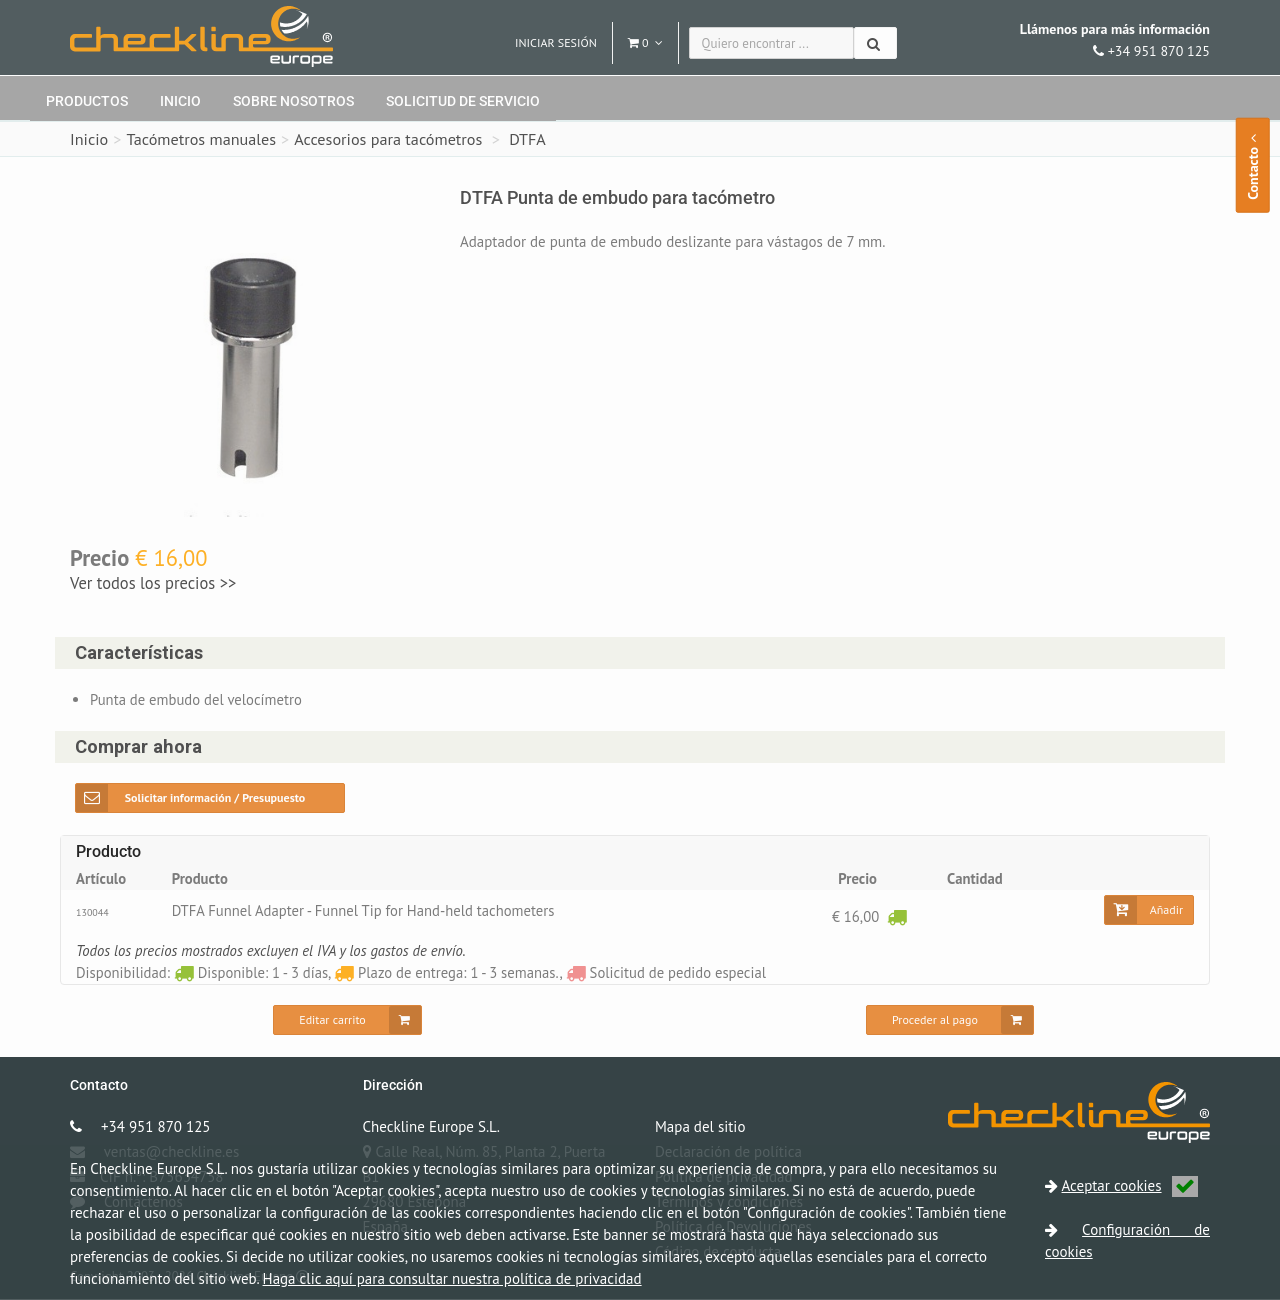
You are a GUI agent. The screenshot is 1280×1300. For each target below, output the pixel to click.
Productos (87, 101)
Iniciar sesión (556, 42)
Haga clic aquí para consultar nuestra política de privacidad (452, 1278)
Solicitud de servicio (463, 101)
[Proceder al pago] (950, 1021)
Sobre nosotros (293, 101)
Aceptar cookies (1130, 1185)
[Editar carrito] (347, 1021)
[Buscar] (875, 43)
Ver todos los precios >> (153, 583)
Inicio (180, 101)
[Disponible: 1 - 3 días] (897, 916)
